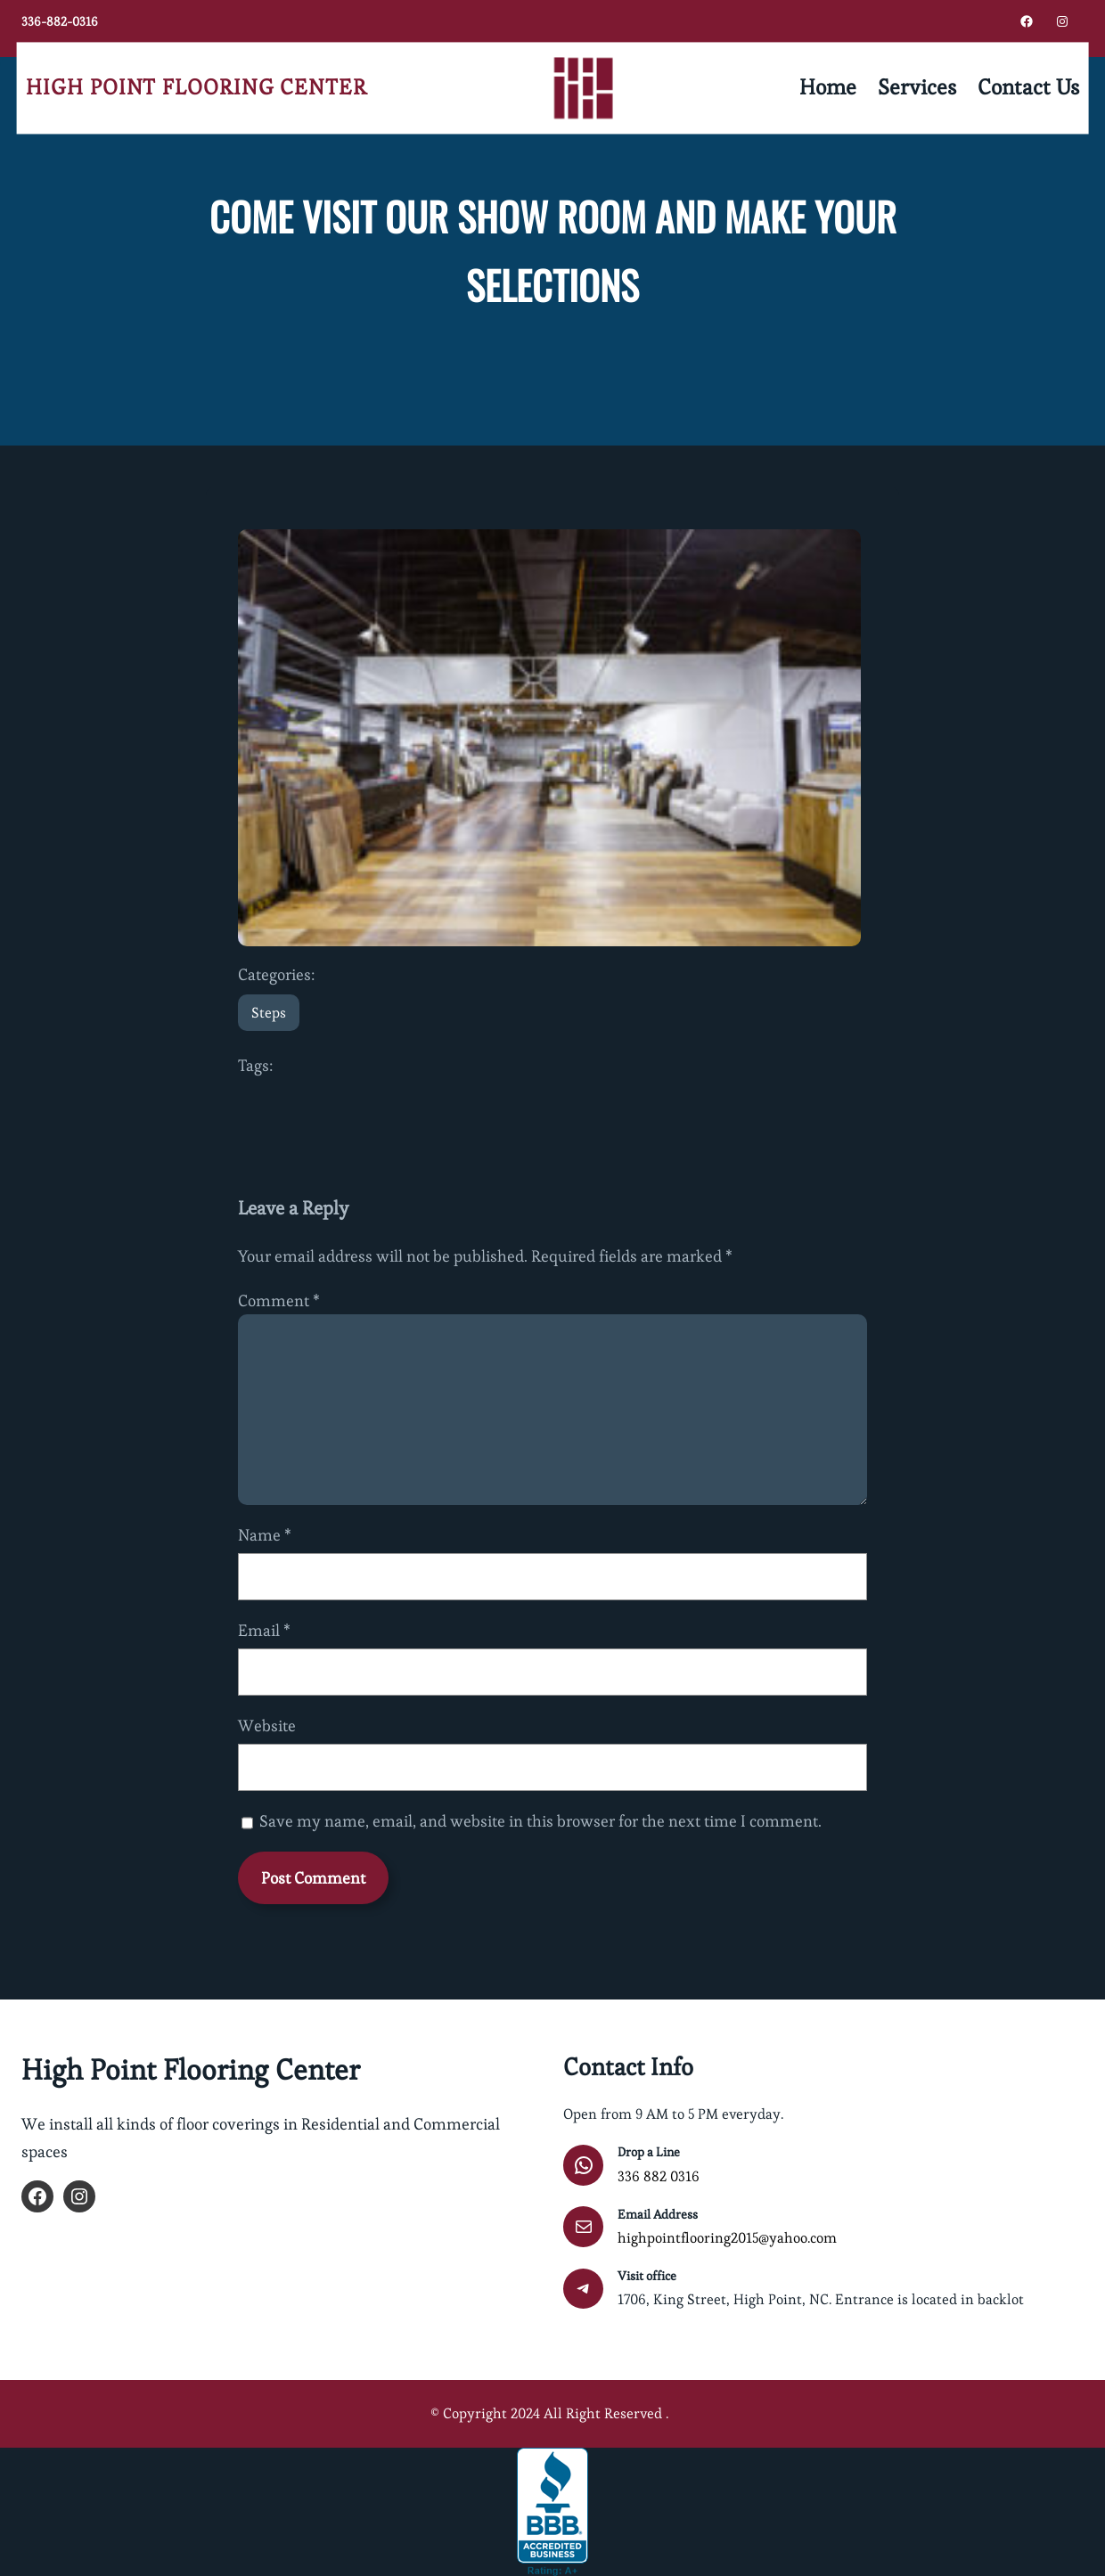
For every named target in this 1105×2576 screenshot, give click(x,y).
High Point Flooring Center (196, 87)
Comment (279, 1300)
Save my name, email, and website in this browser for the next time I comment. (540, 1821)
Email (264, 1630)
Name (264, 1535)
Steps (268, 1012)
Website (267, 1725)
